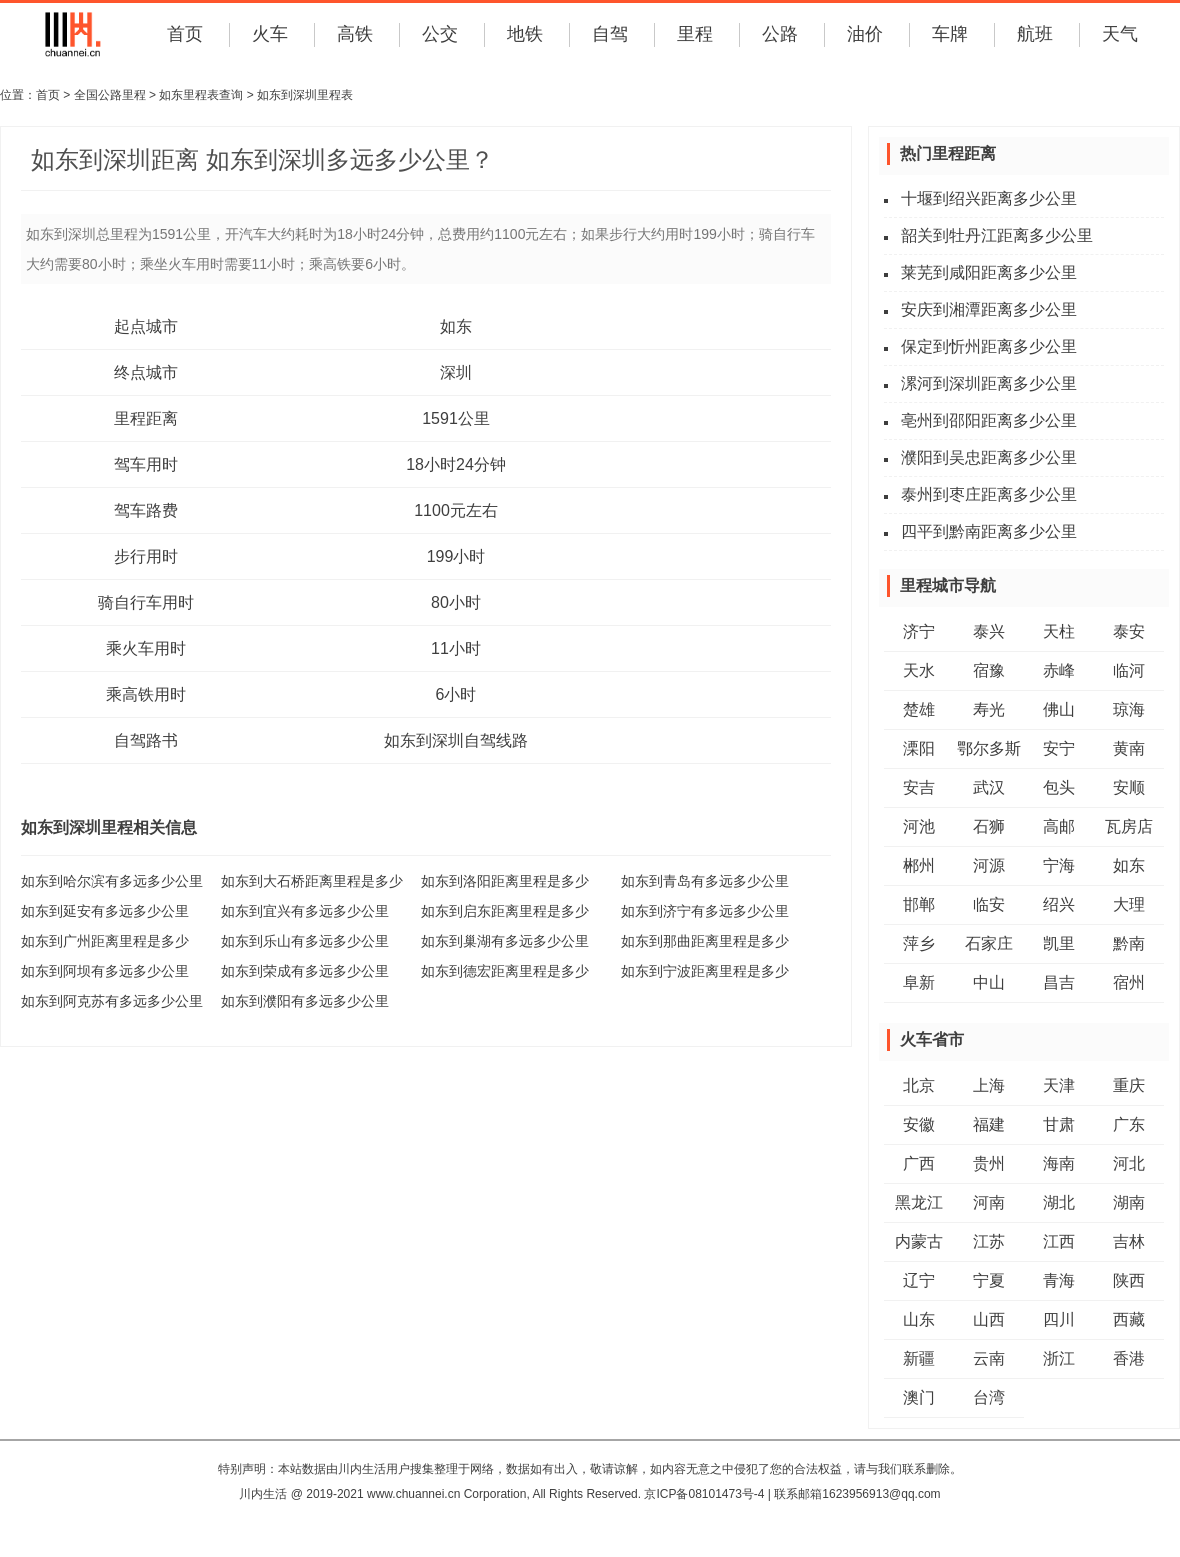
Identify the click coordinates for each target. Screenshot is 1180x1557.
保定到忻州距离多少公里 (989, 346)
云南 (989, 1358)
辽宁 (919, 1280)
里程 (695, 34)
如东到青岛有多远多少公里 (705, 881)
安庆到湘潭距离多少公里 (989, 309)
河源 (989, 865)
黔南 (1129, 943)
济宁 (919, 631)
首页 (185, 34)
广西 (919, 1163)
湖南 (1129, 1202)
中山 (989, 982)
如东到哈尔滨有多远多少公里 (112, 881)
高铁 (355, 34)
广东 (1129, 1124)
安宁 (1059, 748)
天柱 (1059, 631)
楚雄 (919, 709)
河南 (989, 1202)
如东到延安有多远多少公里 (105, 911)
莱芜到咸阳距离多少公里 (989, 272)
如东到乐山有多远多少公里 (305, 941)
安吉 (919, 787)
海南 (1059, 1163)
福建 (989, 1124)
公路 (780, 34)
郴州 (919, 865)
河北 (1129, 1163)
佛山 (1059, 709)
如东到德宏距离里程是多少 (505, 971)
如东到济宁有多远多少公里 (705, 911)
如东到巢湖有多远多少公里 (505, 941)
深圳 (456, 372)
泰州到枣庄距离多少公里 (989, 494)
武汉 (989, 787)
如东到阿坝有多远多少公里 (105, 971)
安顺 (1129, 787)
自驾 (610, 34)
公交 (440, 34)
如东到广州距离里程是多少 (105, 941)
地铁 (525, 34)
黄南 (1129, 748)
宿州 (1129, 982)
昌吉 (1059, 982)
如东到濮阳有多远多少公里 (305, 1001)
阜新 (919, 982)
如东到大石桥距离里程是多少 (312, 881)
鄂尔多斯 (989, 748)
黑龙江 (919, 1202)
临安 (989, 904)
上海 (989, 1085)
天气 (1120, 34)
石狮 (989, 826)
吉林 (1129, 1241)
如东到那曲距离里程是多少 (705, 941)
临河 (1129, 670)
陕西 (1129, 1280)
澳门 (919, 1397)
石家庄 (989, 943)
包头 (1059, 787)
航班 (1035, 34)
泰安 (1129, 631)
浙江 (1059, 1358)
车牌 (950, 34)
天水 (919, 670)
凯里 (1059, 943)
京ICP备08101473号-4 (704, 1494)
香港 (1129, 1358)
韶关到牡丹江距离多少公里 (997, 235)
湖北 (1059, 1202)
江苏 (989, 1241)
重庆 (1129, 1085)
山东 (919, 1319)
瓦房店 (1129, 826)
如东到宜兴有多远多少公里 (305, 911)
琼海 (1129, 709)
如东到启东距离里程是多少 (505, 911)
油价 (865, 34)
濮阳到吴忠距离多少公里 (989, 457)
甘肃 (1059, 1124)
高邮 (1059, 826)
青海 (1059, 1280)
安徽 (919, 1124)
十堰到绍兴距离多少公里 (989, 198)
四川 (1059, 1319)
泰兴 (989, 631)
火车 (270, 34)
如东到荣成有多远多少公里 (305, 971)
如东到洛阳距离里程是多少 (505, 881)
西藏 (1129, 1319)
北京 (919, 1085)
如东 (456, 326)
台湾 (989, 1397)
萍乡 (919, 943)
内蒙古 (919, 1241)
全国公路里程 (110, 95)
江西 (1059, 1241)
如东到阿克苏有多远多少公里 (112, 1001)
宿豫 (989, 670)
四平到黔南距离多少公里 (989, 531)
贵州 (989, 1163)
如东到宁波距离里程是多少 (705, 971)
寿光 (989, 709)
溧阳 (919, 748)
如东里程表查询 (201, 95)
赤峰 (1059, 670)
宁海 (1059, 865)
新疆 (919, 1358)
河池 (919, 826)
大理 (1129, 904)
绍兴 (1059, 904)
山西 (989, 1319)
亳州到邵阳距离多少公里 (989, 420)
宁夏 (989, 1280)
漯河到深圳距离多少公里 (989, 383)
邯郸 (919, 904)
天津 (1059, 1085)
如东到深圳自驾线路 (456, 740)
